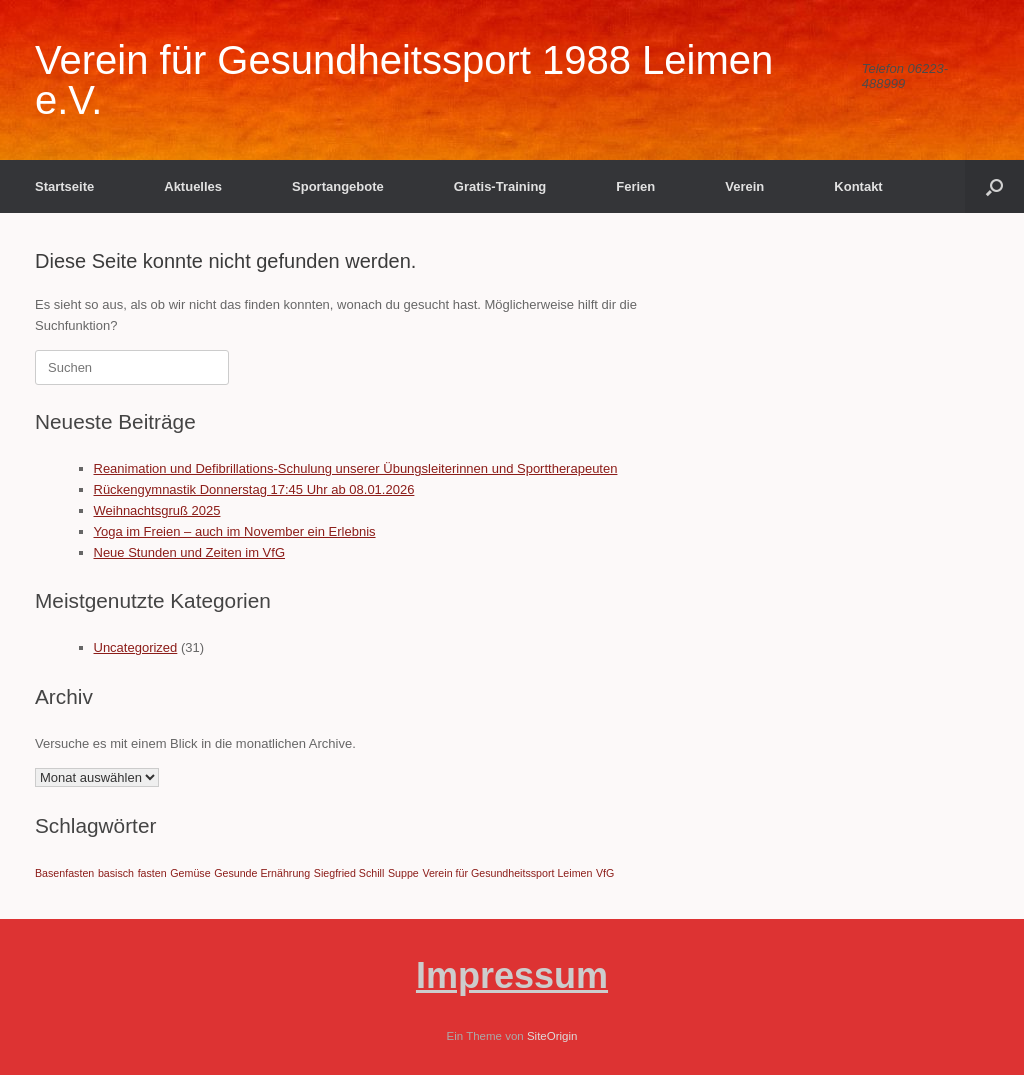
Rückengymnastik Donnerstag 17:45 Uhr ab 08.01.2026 (254, 489)
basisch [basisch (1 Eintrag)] (116, 873)
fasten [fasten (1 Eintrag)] (152, 873)
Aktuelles (193, 186)
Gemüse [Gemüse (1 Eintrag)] (190, 873)
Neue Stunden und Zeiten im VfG (190, 552)
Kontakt (858, 186)
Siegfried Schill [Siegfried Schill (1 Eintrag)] (349, 873)
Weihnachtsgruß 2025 (157, 510)
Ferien (635, 186)
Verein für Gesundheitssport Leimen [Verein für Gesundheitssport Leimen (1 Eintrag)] (507, 873)
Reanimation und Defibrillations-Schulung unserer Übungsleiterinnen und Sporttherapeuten (356, 468)
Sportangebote (338, 186)
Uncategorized (136, 647)
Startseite (64, 186)
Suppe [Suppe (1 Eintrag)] (403, 873)
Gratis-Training (500, 186)
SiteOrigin (552, 1036)
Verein (744, 186)
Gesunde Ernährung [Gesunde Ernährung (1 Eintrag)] (262, 873)
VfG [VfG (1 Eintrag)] (605, 873)
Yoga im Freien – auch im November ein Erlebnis (235, 531)
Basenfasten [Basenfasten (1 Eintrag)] (64, 873)
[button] (994, 186)
